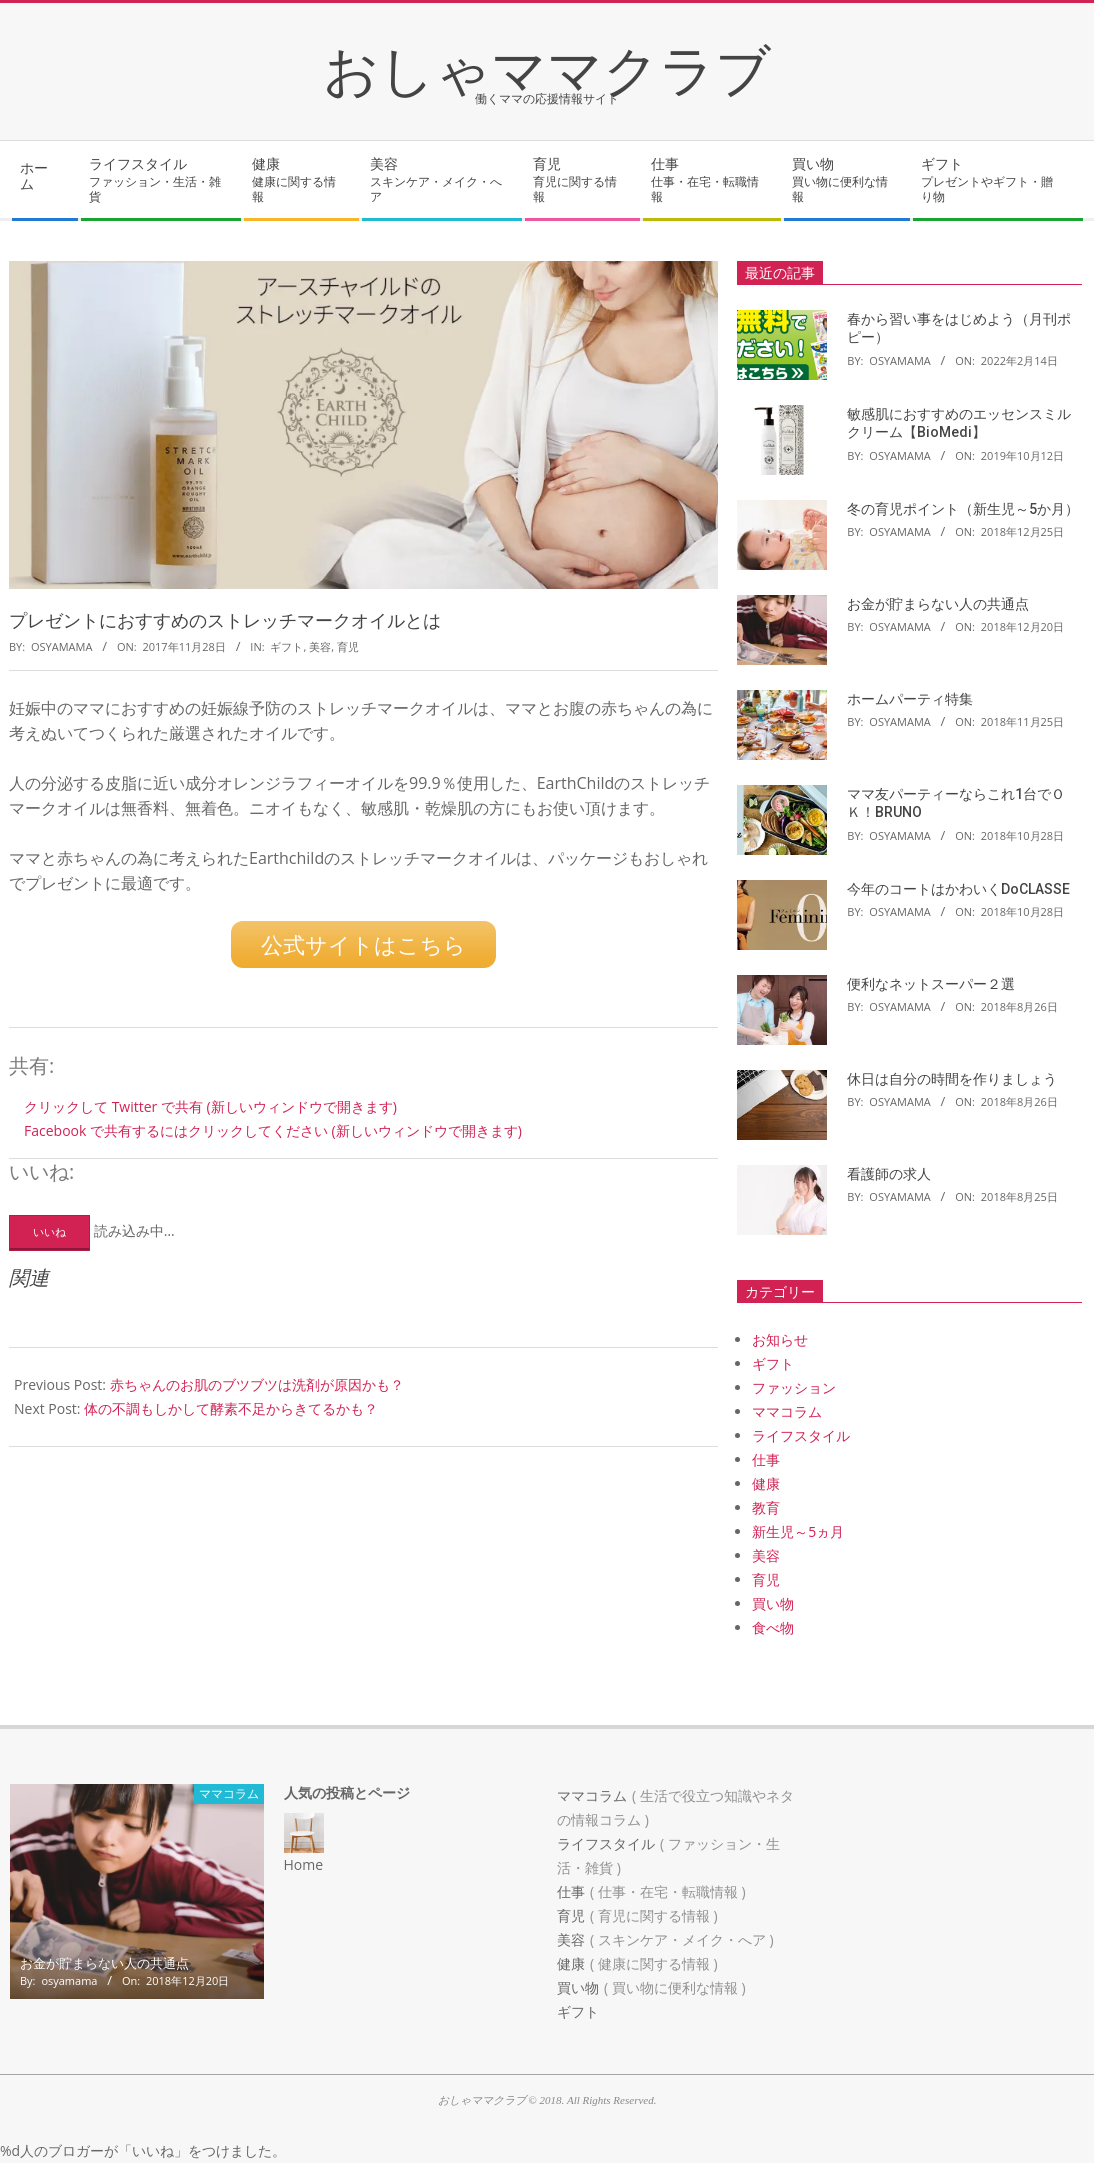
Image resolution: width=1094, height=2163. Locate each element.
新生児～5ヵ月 (798, 1531)
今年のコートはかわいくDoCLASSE (958, 889)
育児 (348, 646)
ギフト (286, 646)
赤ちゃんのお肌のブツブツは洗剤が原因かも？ (257, 1381)
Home (304, 1864)
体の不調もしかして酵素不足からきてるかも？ (231, 1405)
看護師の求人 (889, 1174)
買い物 (773, 1603)
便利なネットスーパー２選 (931, 984)
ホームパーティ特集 (910, 699)
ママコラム (787, 1411)
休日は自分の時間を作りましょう (952, 1079)
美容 (320, 646)
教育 (766, 1507)
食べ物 (773, 1627)
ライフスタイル (801, 1435)
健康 (766, 1483)
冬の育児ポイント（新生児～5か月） (963, 509)
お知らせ (780, 1339)
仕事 (766, 1459)
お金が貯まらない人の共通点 (938, 604)
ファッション (794, 1387)
